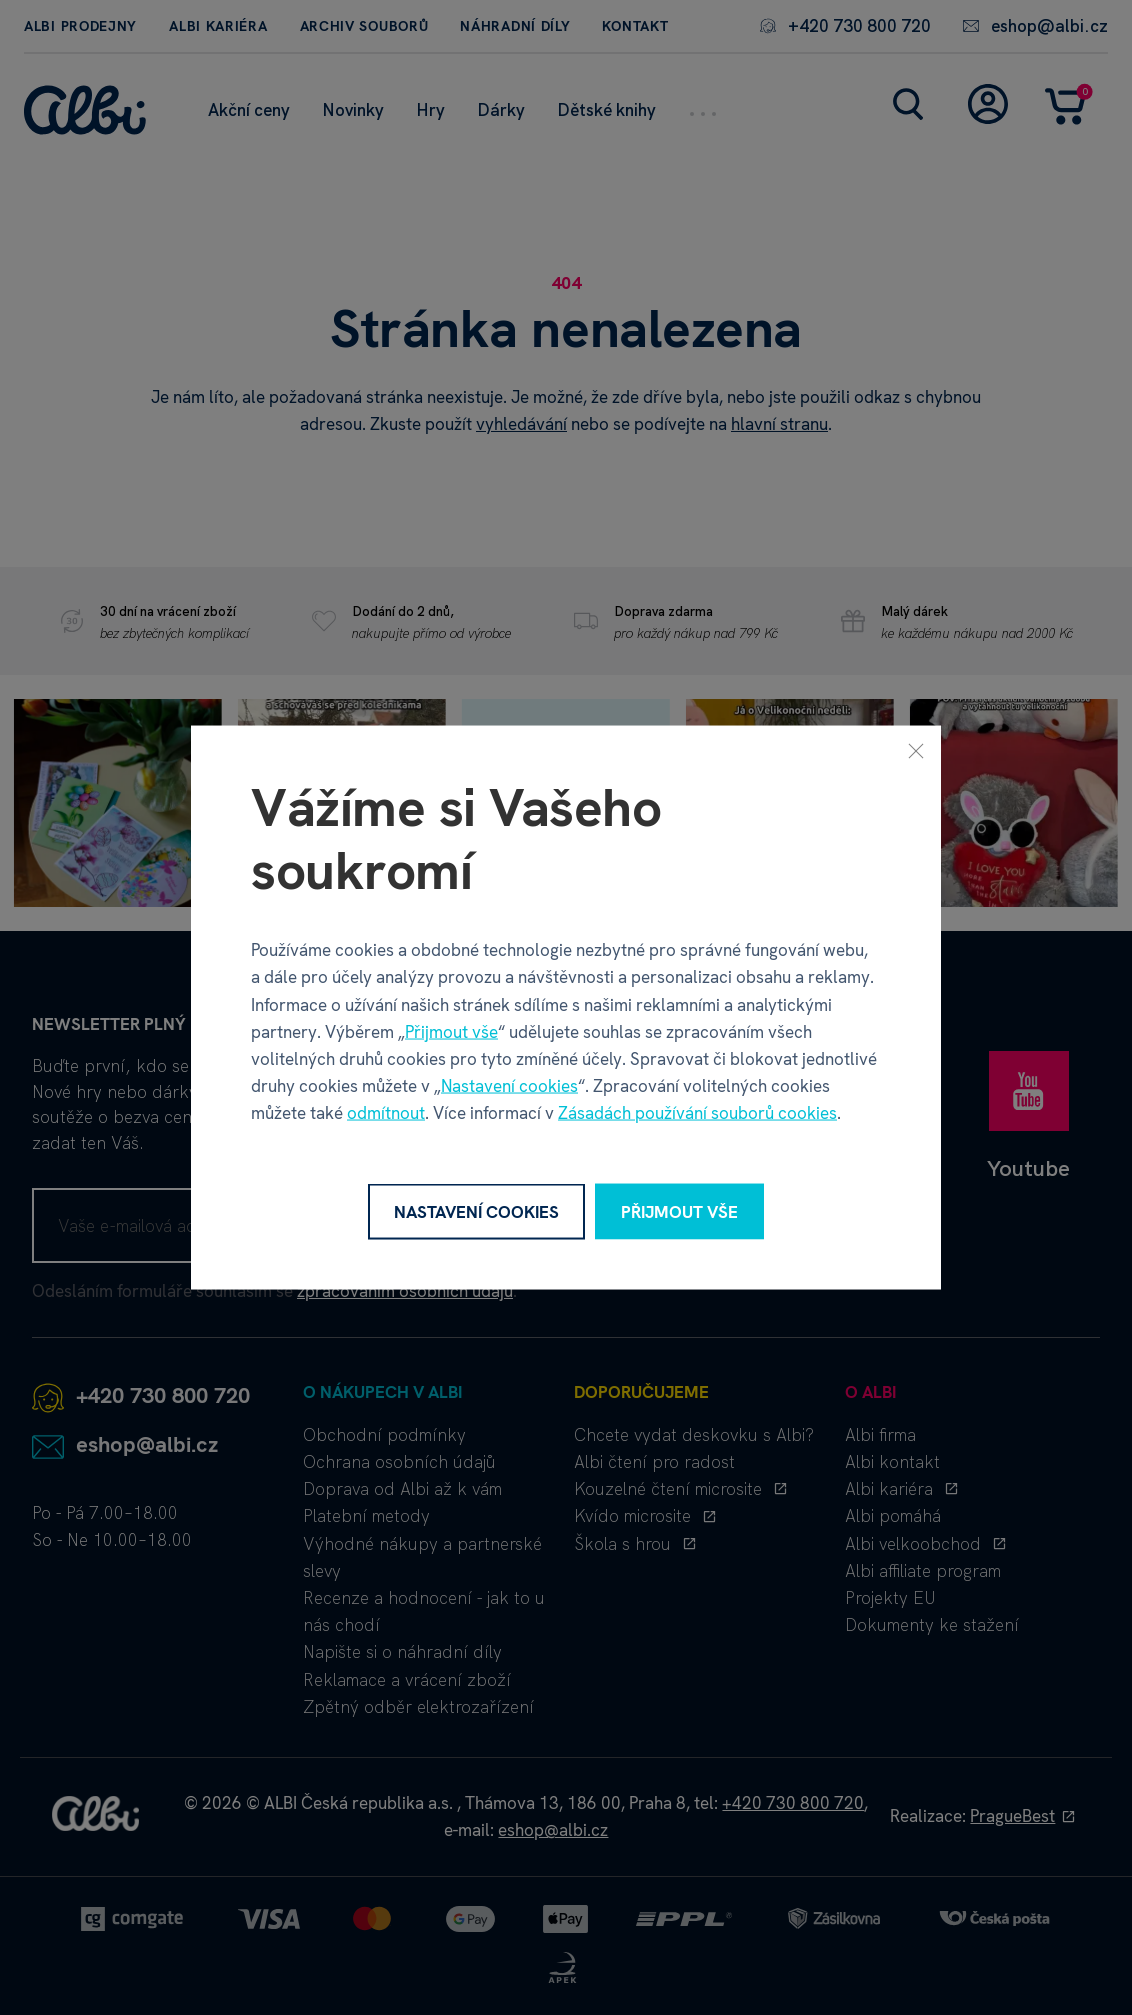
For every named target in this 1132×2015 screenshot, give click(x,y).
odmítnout (386, 1113)
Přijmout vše (451, 1031)
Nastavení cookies (509, 1086)
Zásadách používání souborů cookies (697, 1113)
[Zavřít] (916, 750)
